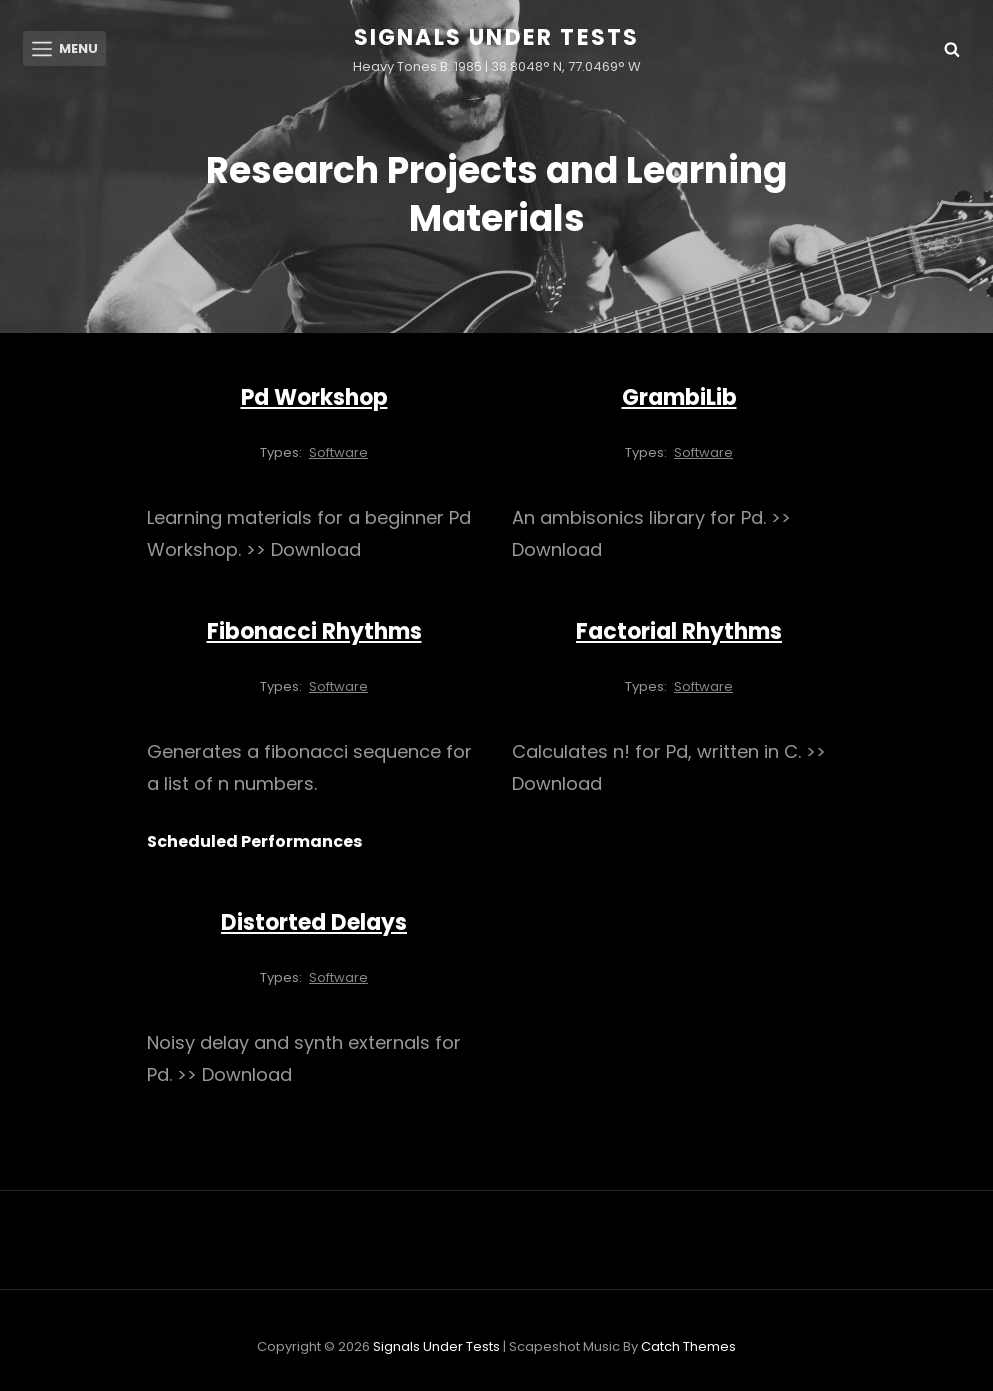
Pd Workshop (314, 398)
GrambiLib (679, 398)
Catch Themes (688, 1347)
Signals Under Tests (497, 37)
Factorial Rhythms (679, 632)
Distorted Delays (314, 923)
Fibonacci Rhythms (314, 632)
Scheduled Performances (254, 842)
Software (338, 453)
